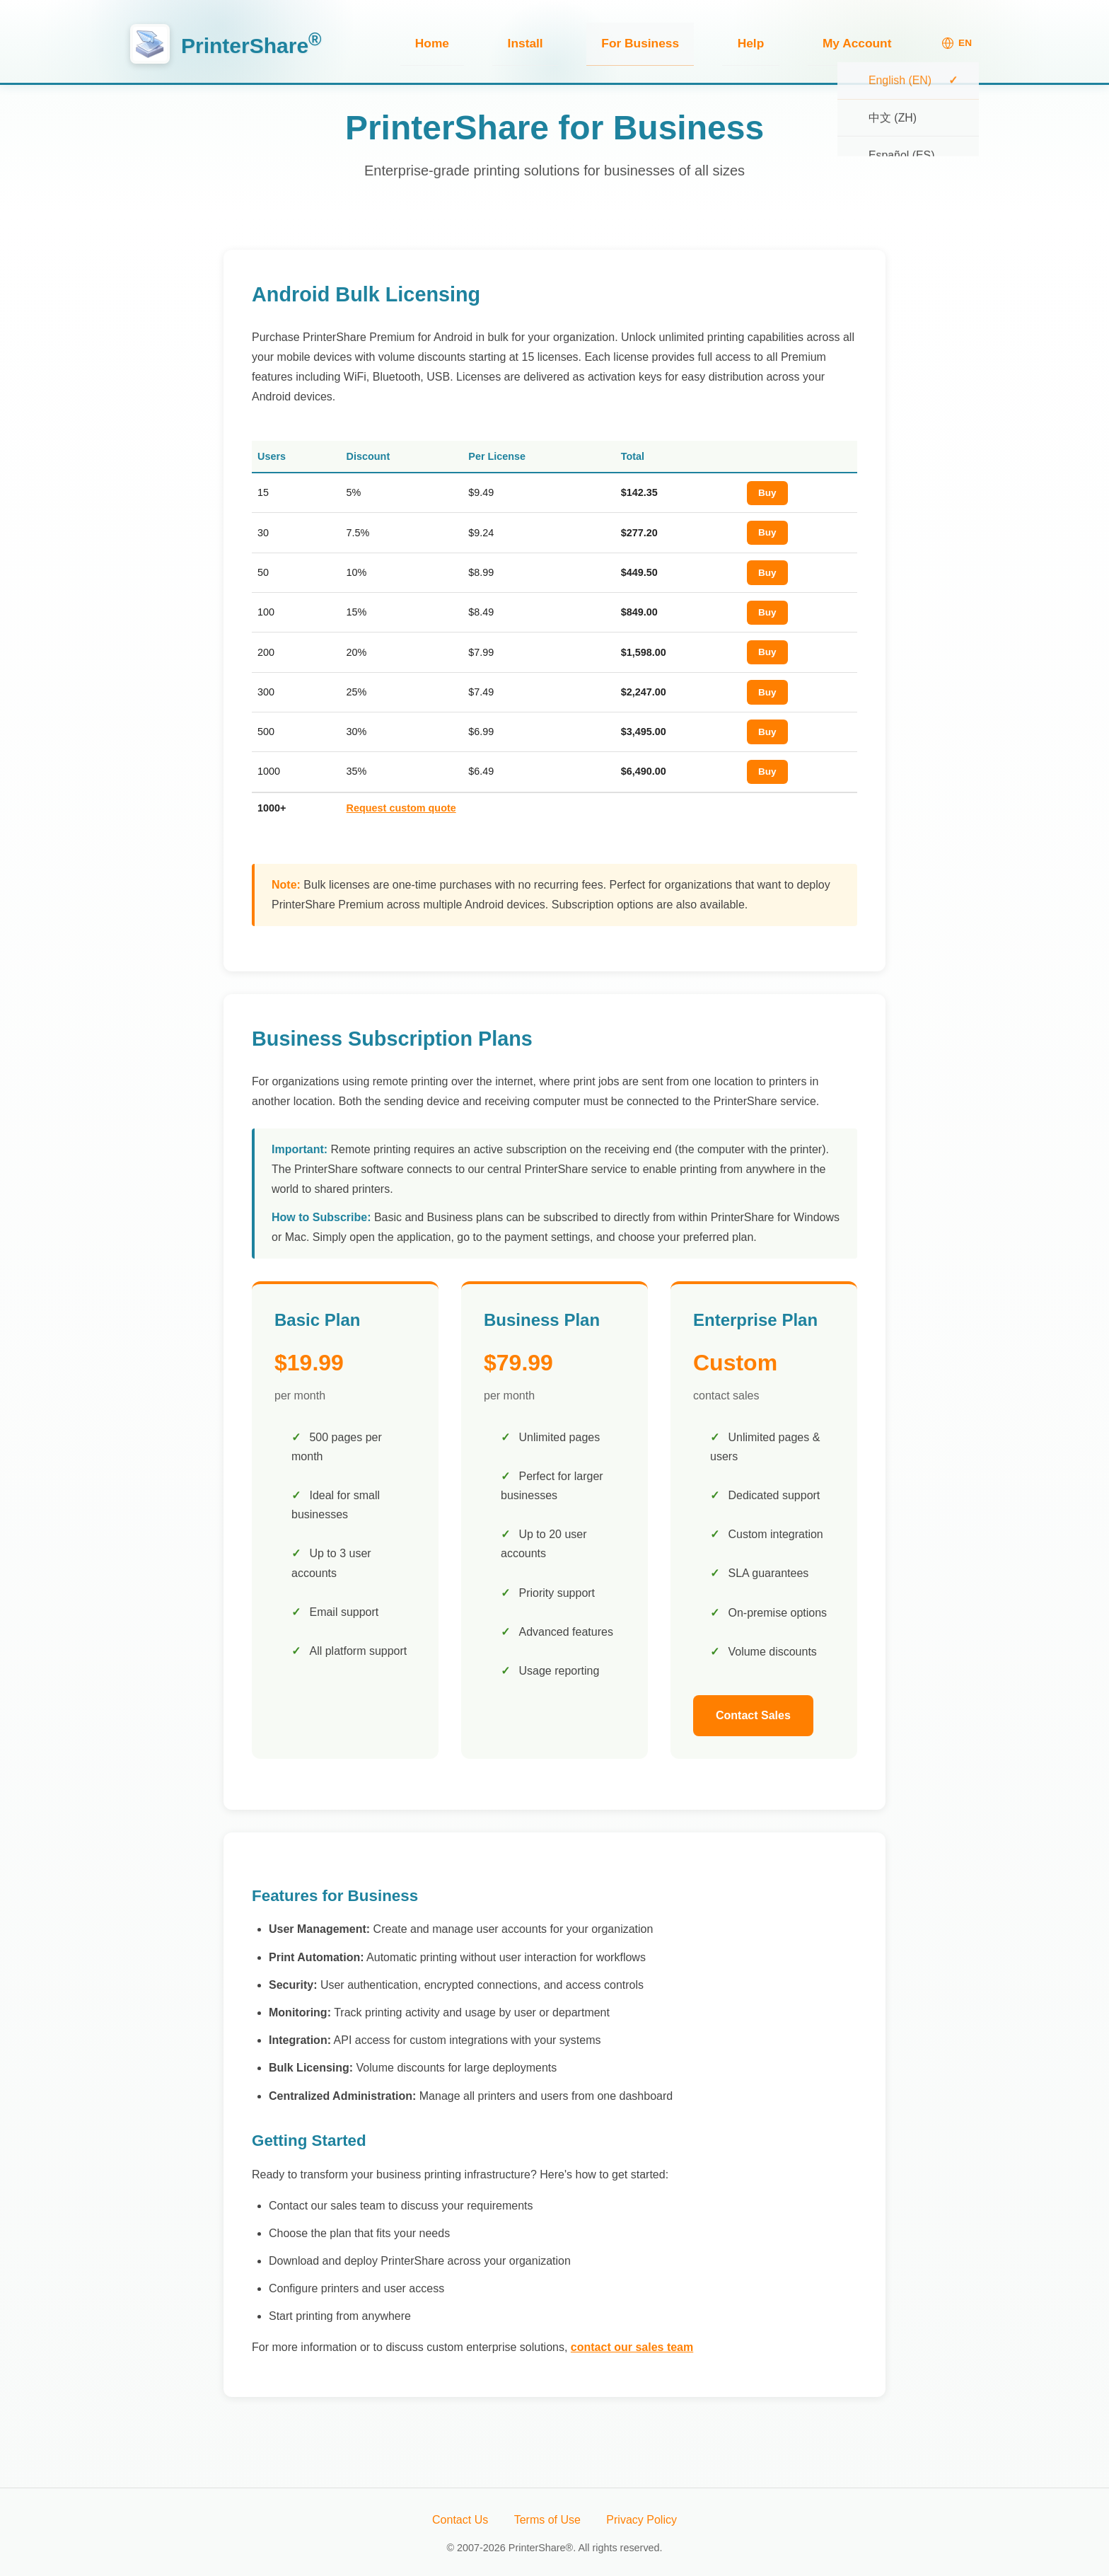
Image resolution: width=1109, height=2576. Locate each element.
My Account (873, 41)
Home (574, 41)
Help (798, 41)
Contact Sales (753, 1712)
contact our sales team (632, 2344)
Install (637, 41)
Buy (767, 489)
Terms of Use (547, 2516)
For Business (720, 41)
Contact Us (460, 2516)
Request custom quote (401, 804)
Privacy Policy (641, 2516)
